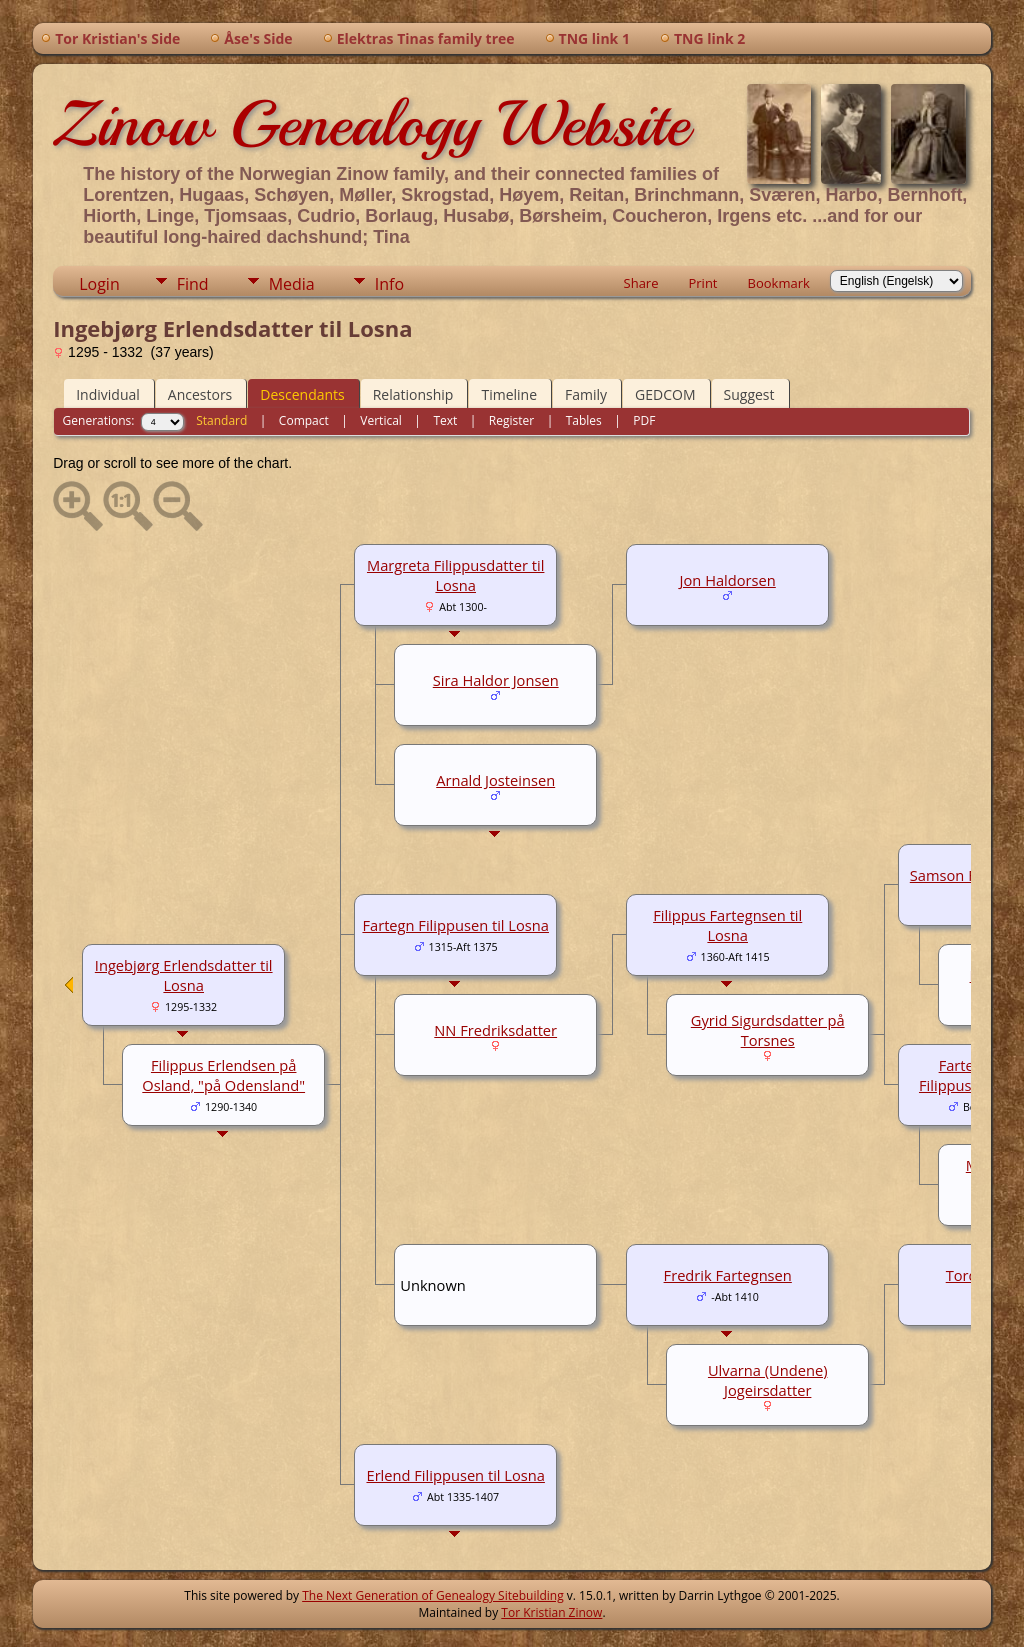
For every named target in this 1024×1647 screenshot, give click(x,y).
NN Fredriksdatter (495, 1030)
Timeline (509, 394)
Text (445, 420)
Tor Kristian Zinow (551, 1612)
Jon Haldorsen (728, 580)
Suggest (749, 394)
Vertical (381, 420)
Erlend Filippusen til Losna (455, 1475)
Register (511, 420)
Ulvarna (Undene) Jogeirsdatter (768, 1380)
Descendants (302, 394)
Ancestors (200, 394)
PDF (644, 420)
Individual (108, 394)
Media (292, 284)
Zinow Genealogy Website (371, 124)
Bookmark (779, 283)
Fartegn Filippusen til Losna (455, 925)
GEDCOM (665, 394)
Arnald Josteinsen (495, 780)
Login (99, 284)
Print (702, 283)
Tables (584, 420)
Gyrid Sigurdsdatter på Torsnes (768, 1030)
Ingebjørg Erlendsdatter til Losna (184, 975)
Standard (221, 420)
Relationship (413, 394)
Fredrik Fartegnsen (728, 1275)
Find (193, 284)
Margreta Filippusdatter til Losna (455, 575)
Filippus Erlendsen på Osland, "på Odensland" (223, 1075)
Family (586, 394)
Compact (304, 420)
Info (389, 284)
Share (641, 283)
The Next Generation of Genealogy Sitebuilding (433, 1595)
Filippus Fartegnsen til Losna (727, 925)
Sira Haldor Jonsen (496, 680)
